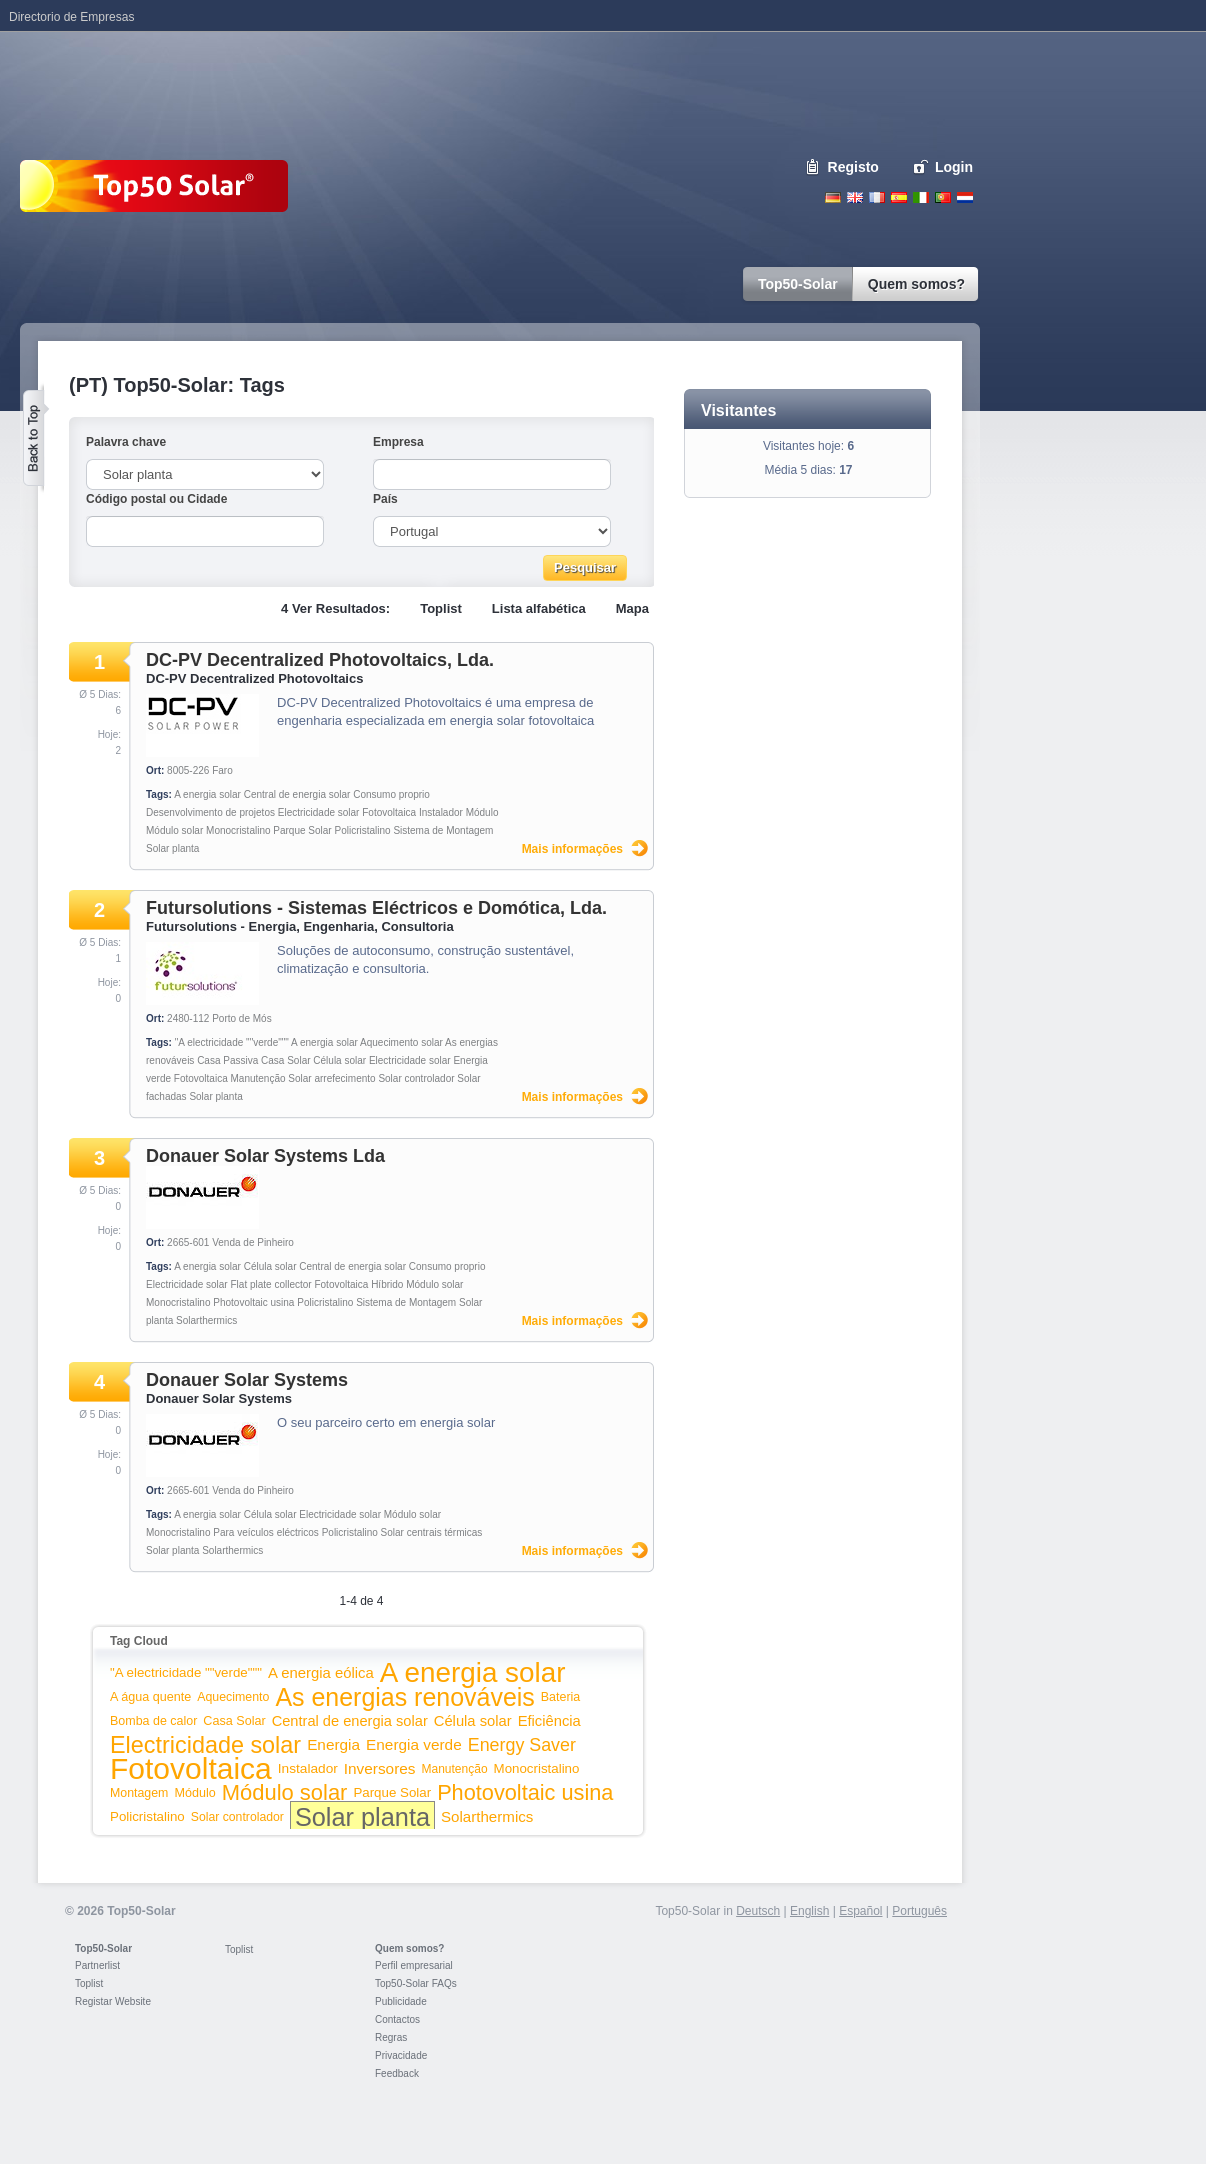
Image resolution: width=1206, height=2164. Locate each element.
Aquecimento (233, 1697)
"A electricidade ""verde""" (232, 1042)
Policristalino (362, 830)
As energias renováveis (404, 1697)
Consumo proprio (391, 794)
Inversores (380, 1768)
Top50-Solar (103, 1948)
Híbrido (387, 1284)
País (385, 499)
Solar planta (172, 848)
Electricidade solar (319, 812)
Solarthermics (206, 1320)
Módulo (482, 812)
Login (954, 167)
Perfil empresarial (414, 1965)
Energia (333, 1744)
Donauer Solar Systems (247, 1380)
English (855, 197)
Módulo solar (174, 830)
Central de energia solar (297, 794)
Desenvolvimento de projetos (210, 812)
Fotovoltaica (389, 812)
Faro (222, 770)
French (877, 197)
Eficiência (549, 1721)
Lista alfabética (539, 608)
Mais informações (572, 849)
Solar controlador (416, 1078)
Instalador (441, 812)
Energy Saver (522, 1745)
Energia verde (414, 1744)
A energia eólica (321, 1673)
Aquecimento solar (401, 1042)
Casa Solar (285, 1060)
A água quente (150, 1697)
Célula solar (339, 1060)
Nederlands (965, 197)
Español (860, 1911)
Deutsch (833, 197)
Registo (853, 167)
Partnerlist (97, 1965)
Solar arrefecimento (331, 1078)
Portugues (943, 197)
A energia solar (207, 794)
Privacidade (401, 2055)
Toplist (441, 608)
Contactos (397, 2019)
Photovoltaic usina (253, 1302)
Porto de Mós (241, 1018)
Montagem (139, 1793)
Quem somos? (409, 1948)
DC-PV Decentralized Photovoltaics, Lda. (320, 660)
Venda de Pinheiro (253, 1242)
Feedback (397, 2073)
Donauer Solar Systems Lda (265, 1156)
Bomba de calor (153, 1721)
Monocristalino (238, 830)
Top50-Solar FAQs (416, 1983)
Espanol (899, 197)
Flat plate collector (271, 1284)
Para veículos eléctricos (266, 1532)
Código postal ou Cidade (156, 499)
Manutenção (258, 1078)
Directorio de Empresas (71, 17)
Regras (391, 2037)
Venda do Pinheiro (253, 1490)
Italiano (921, 197)
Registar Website (113, 2001)
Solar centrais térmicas (432, 1532)
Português (919, 1911)
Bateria (561, 1697)
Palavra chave (126, 442)
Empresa (398, 442)
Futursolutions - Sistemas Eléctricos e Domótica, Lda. (376, 908)
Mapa (632, 608)
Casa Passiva (227, 1060)
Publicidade (401, 2001)
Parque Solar (302, 830)
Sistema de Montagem (443, 830)
